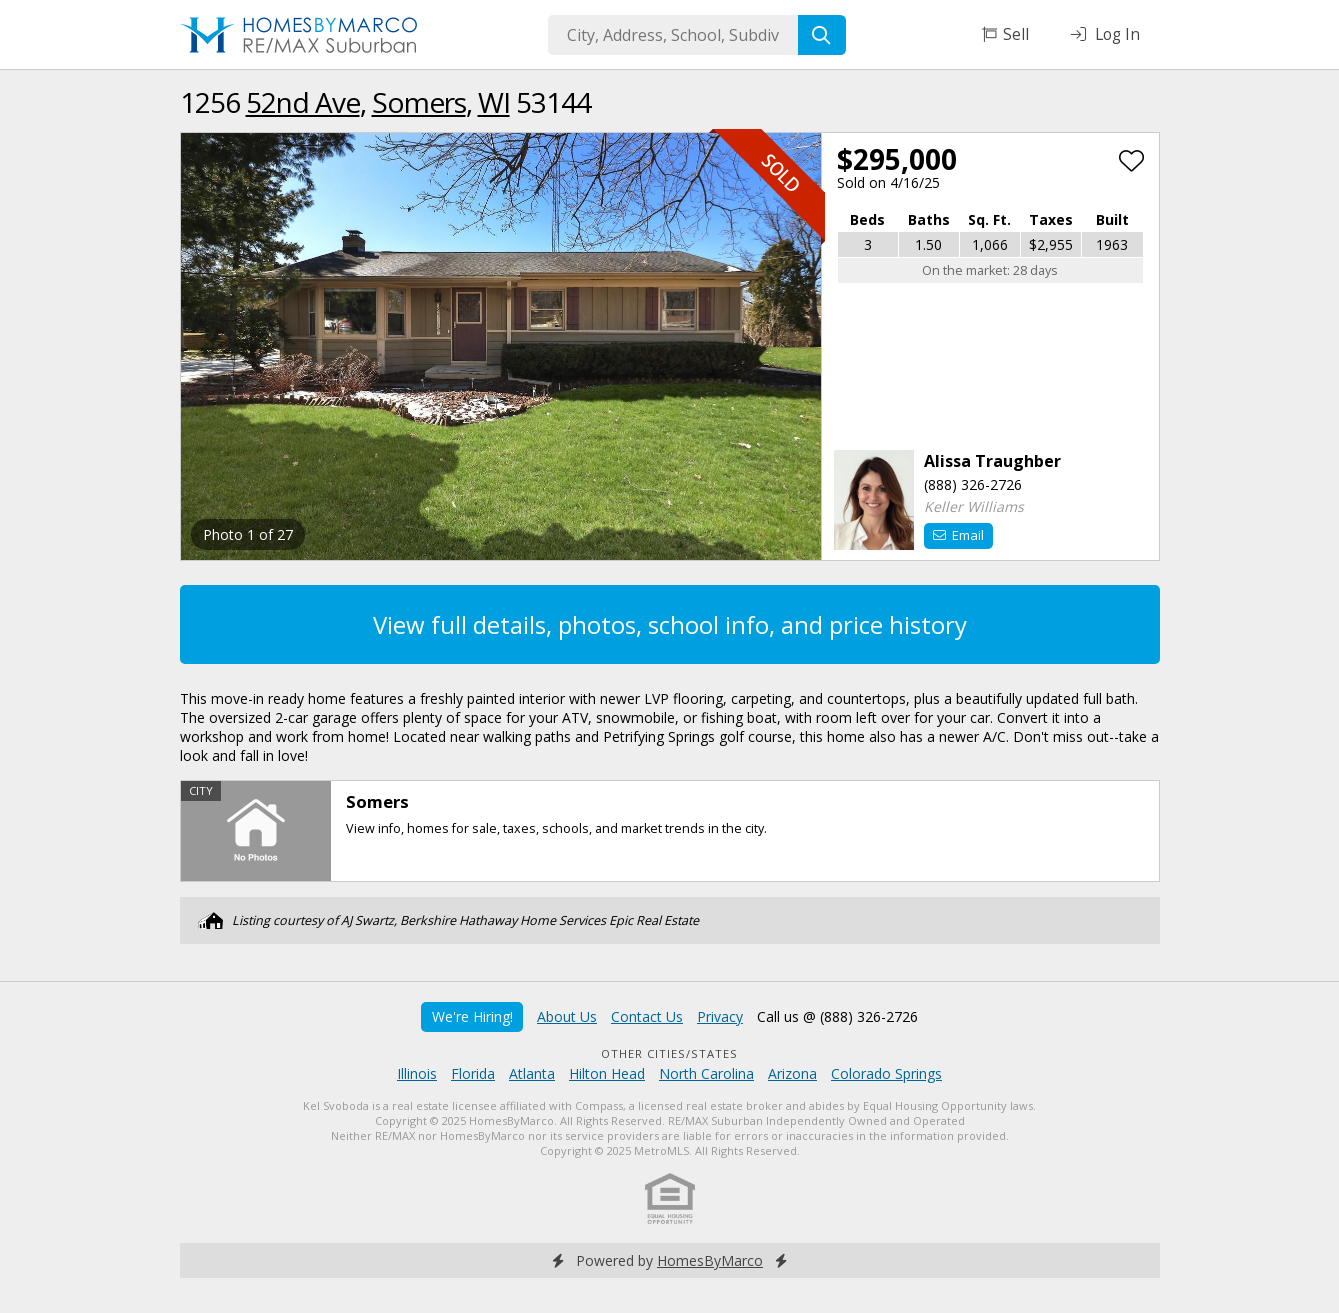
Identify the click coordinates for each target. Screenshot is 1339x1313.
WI (494, 102)
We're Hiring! (472, 1016)
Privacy (720, 1016)
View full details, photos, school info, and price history (670, 624)
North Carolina (706, 1073)
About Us (567, 1016)
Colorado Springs (886, 1073)
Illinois (417, 1073)
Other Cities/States (669, 1053)
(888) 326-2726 (973, 484)
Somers (419, 102)
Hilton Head (607, 1073)
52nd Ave (303, 102)
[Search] (822, 35)
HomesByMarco (710, 1260)
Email (958, 535)
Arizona (792, 1073)
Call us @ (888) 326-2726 (837, 1016)
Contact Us (647, 1016)
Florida (473, 1073)
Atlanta (532, 1073)
